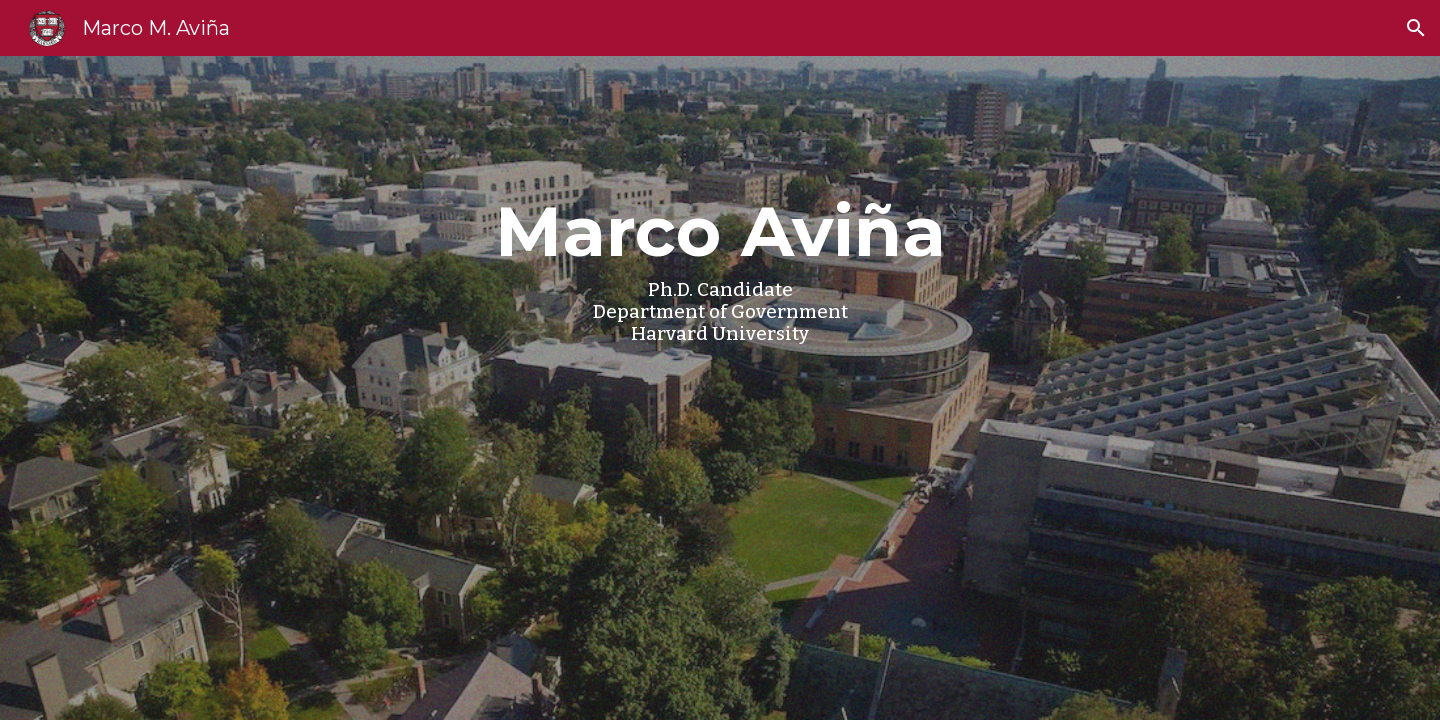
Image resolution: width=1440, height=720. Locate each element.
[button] (1416, 28)
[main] (720, 387)
